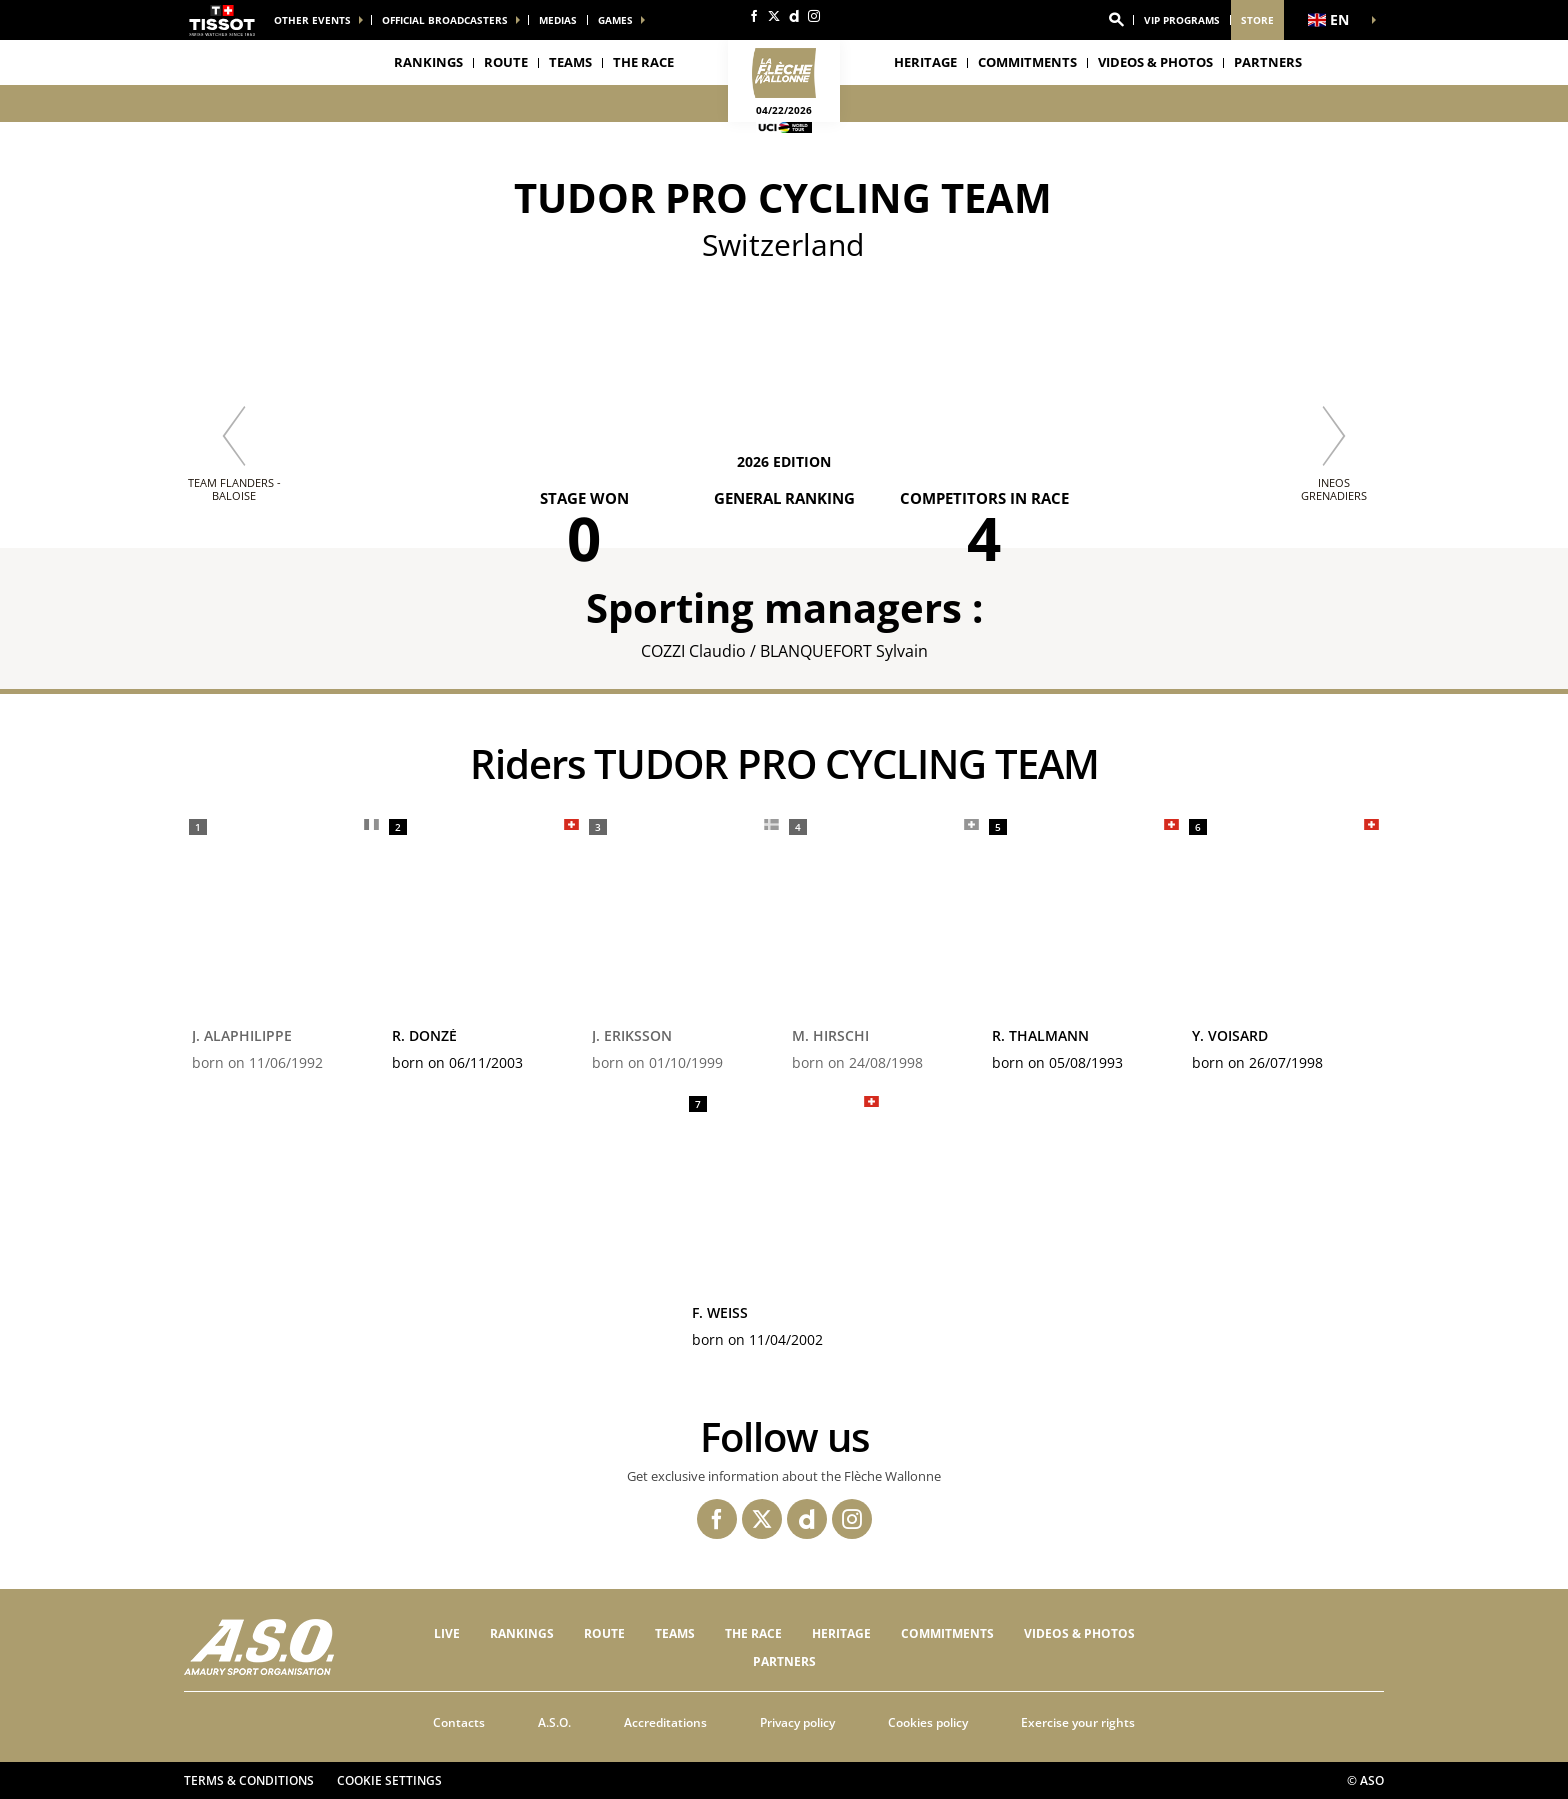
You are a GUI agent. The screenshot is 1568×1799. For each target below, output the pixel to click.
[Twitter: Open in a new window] (774, 16)
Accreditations (665, 1722)
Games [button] (615, 20)
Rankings (428, 62)
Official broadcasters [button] (445, 20)
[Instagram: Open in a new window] (814, 16)
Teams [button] (570, 62)
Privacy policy (797, 1722)
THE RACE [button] (643, 62)
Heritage (925, 62)
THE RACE (753, 1633)
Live (447, 1633)
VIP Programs (1182, 20)
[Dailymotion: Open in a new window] (794, 16)
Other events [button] (312, 20)
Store (1257, 20)
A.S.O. (554, 1722)
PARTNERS (1268, 62)
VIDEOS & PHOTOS (1155, 62)
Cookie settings (389, 1780)
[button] (1116, 20)
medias (558, 20)
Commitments (1027, 62)
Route (506, 62)
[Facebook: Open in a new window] (754, 16)
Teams (675, 1633)
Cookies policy (928, 1722)
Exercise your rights (1078, 1722)
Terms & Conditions (249, 1780)
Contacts (459, 1722)
